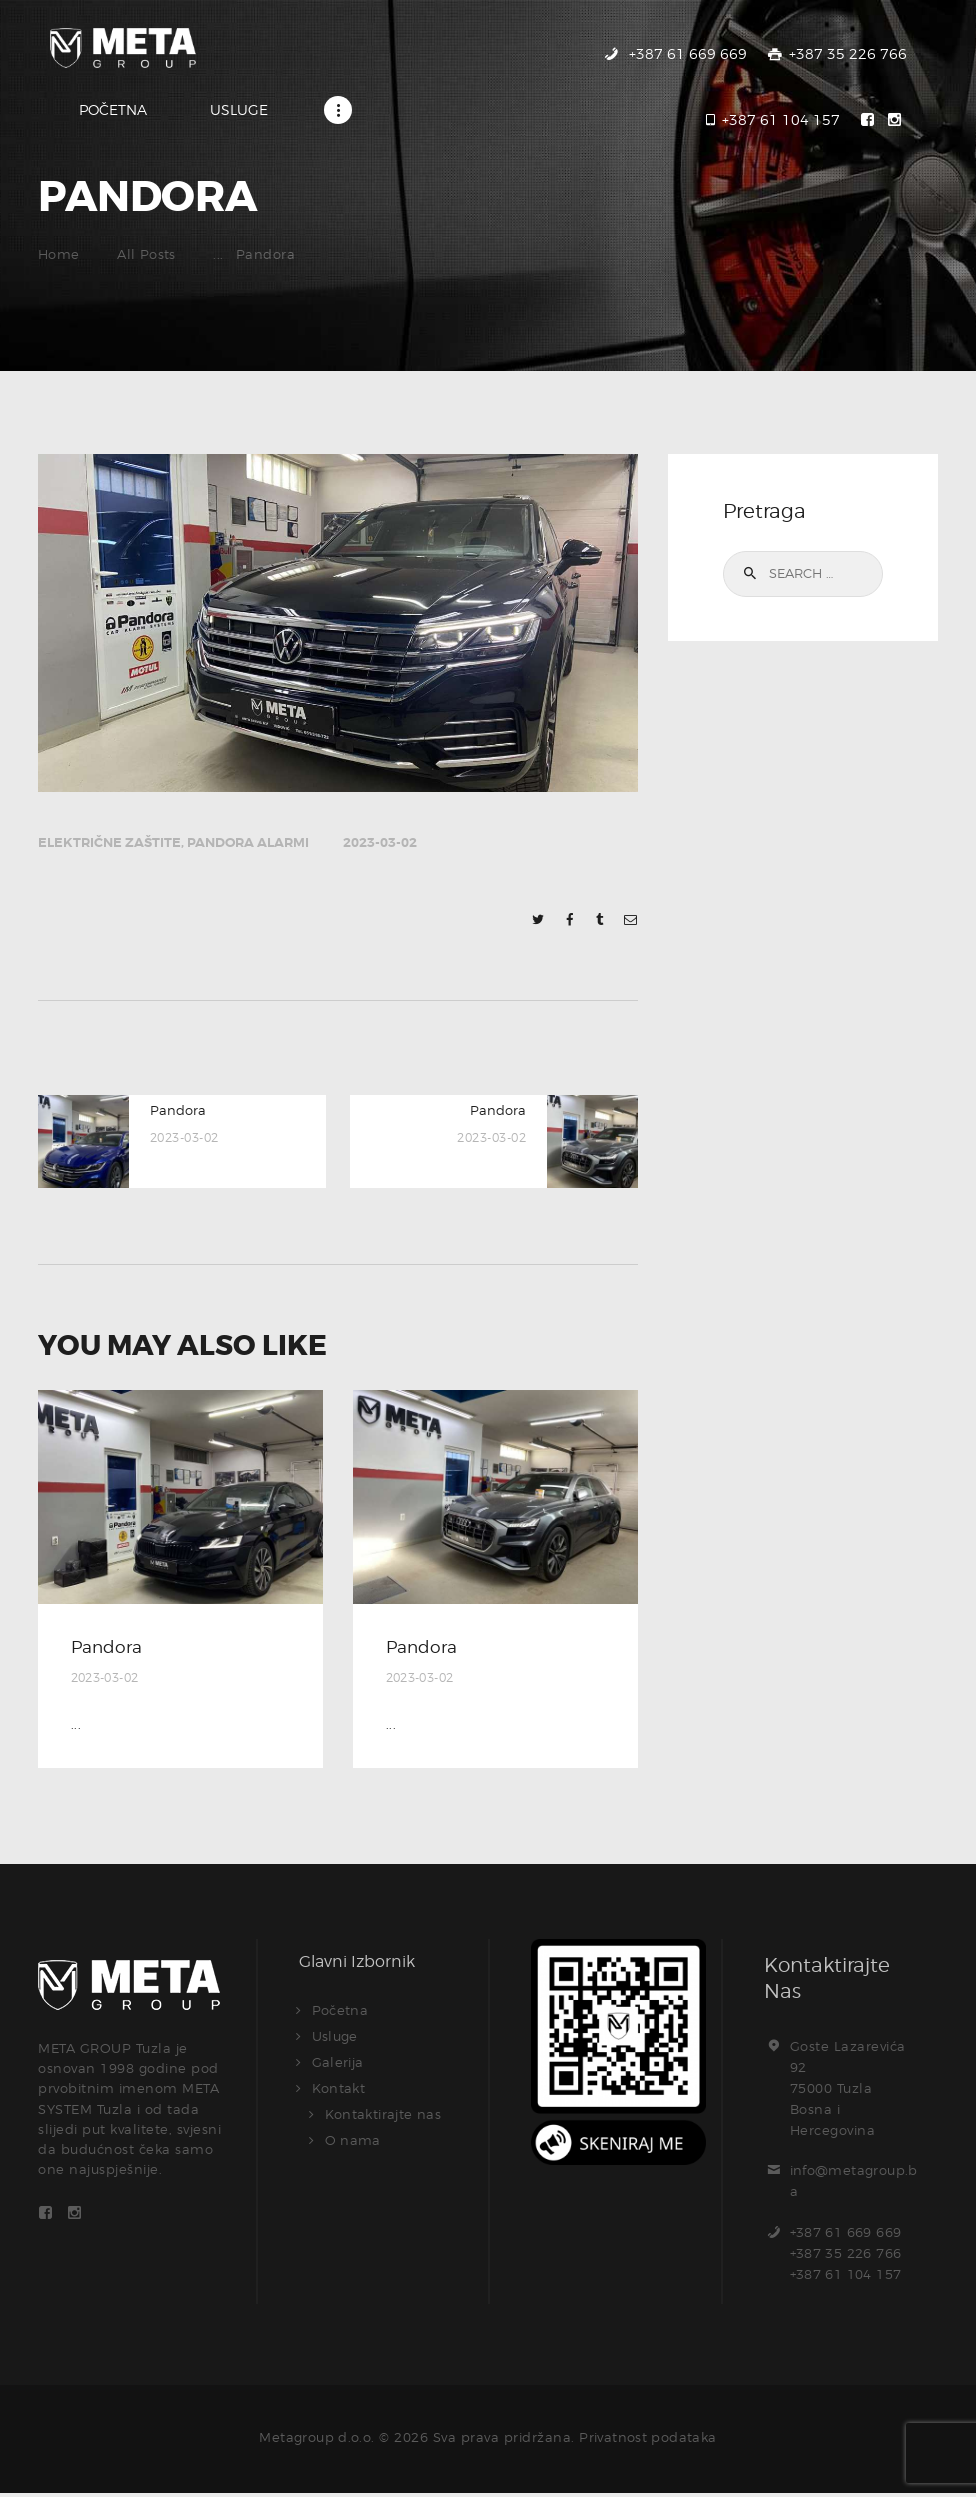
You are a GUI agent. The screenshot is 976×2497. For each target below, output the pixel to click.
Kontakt (339, 2092)
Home (59, 257)
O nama (353, 2144)
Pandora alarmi (248, 845)
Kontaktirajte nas (384, 2118)
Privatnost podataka (649, 2442)
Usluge (335, 2040)
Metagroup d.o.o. (316, 2442)
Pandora (108, 1650)
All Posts (148, 257)
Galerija (338, 2066)
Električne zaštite (109, 845)
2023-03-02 (380, 845)
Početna (341, 2014)
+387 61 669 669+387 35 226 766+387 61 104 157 (847, 2257)
